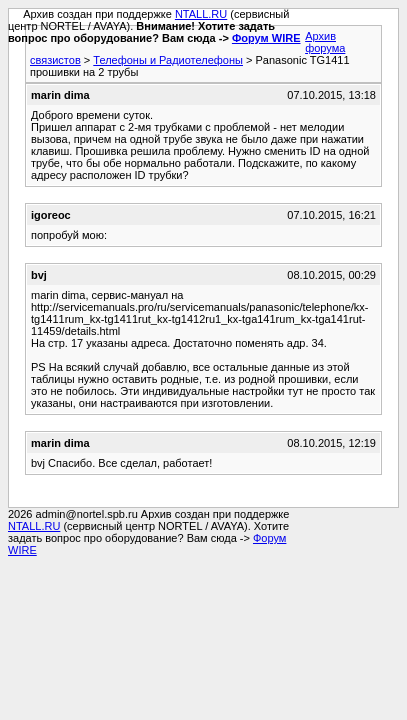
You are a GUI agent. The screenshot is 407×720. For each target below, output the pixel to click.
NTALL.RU (201, 14)
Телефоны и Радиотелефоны (168, 60)
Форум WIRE (266, 38)
